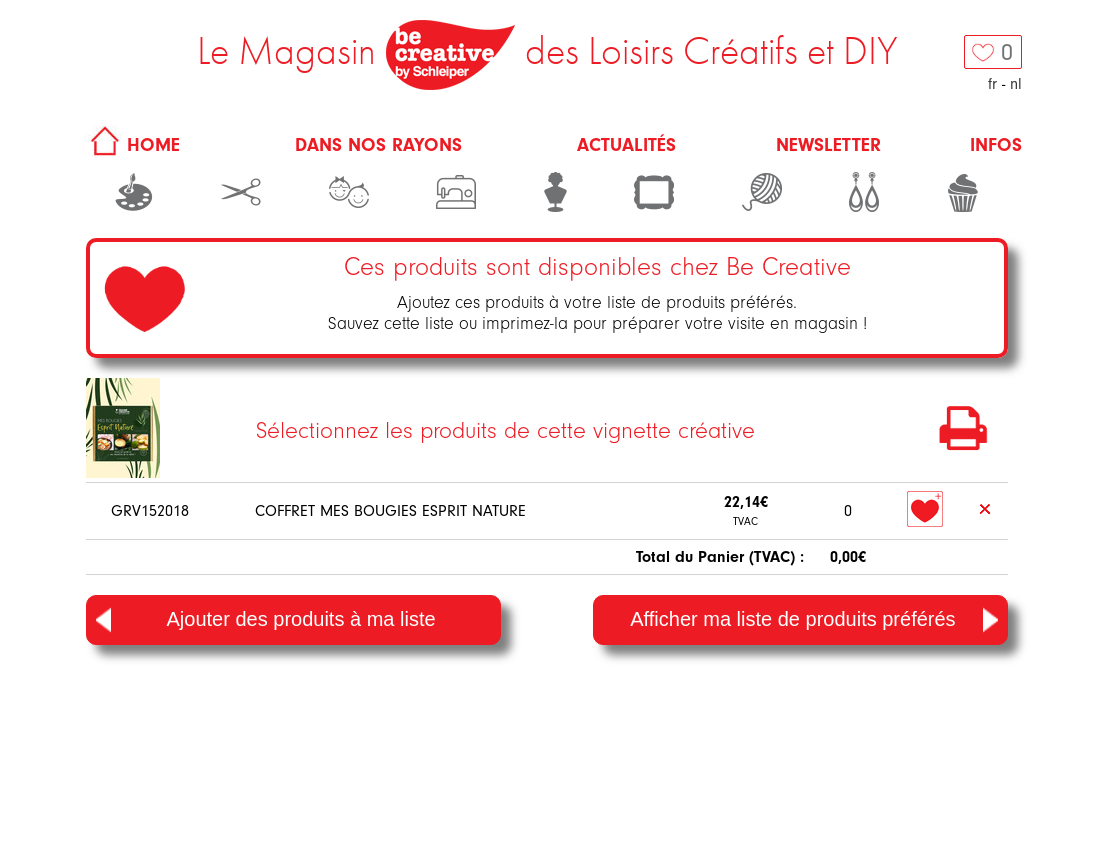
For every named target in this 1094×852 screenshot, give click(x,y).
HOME (132, 145)
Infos (996, 145)
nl (1016, 84)
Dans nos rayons (378, 145)
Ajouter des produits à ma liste (265, 620)
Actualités (626, 145)
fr (992, 84)
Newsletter (828, 145)
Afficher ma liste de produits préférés (814, 620)
